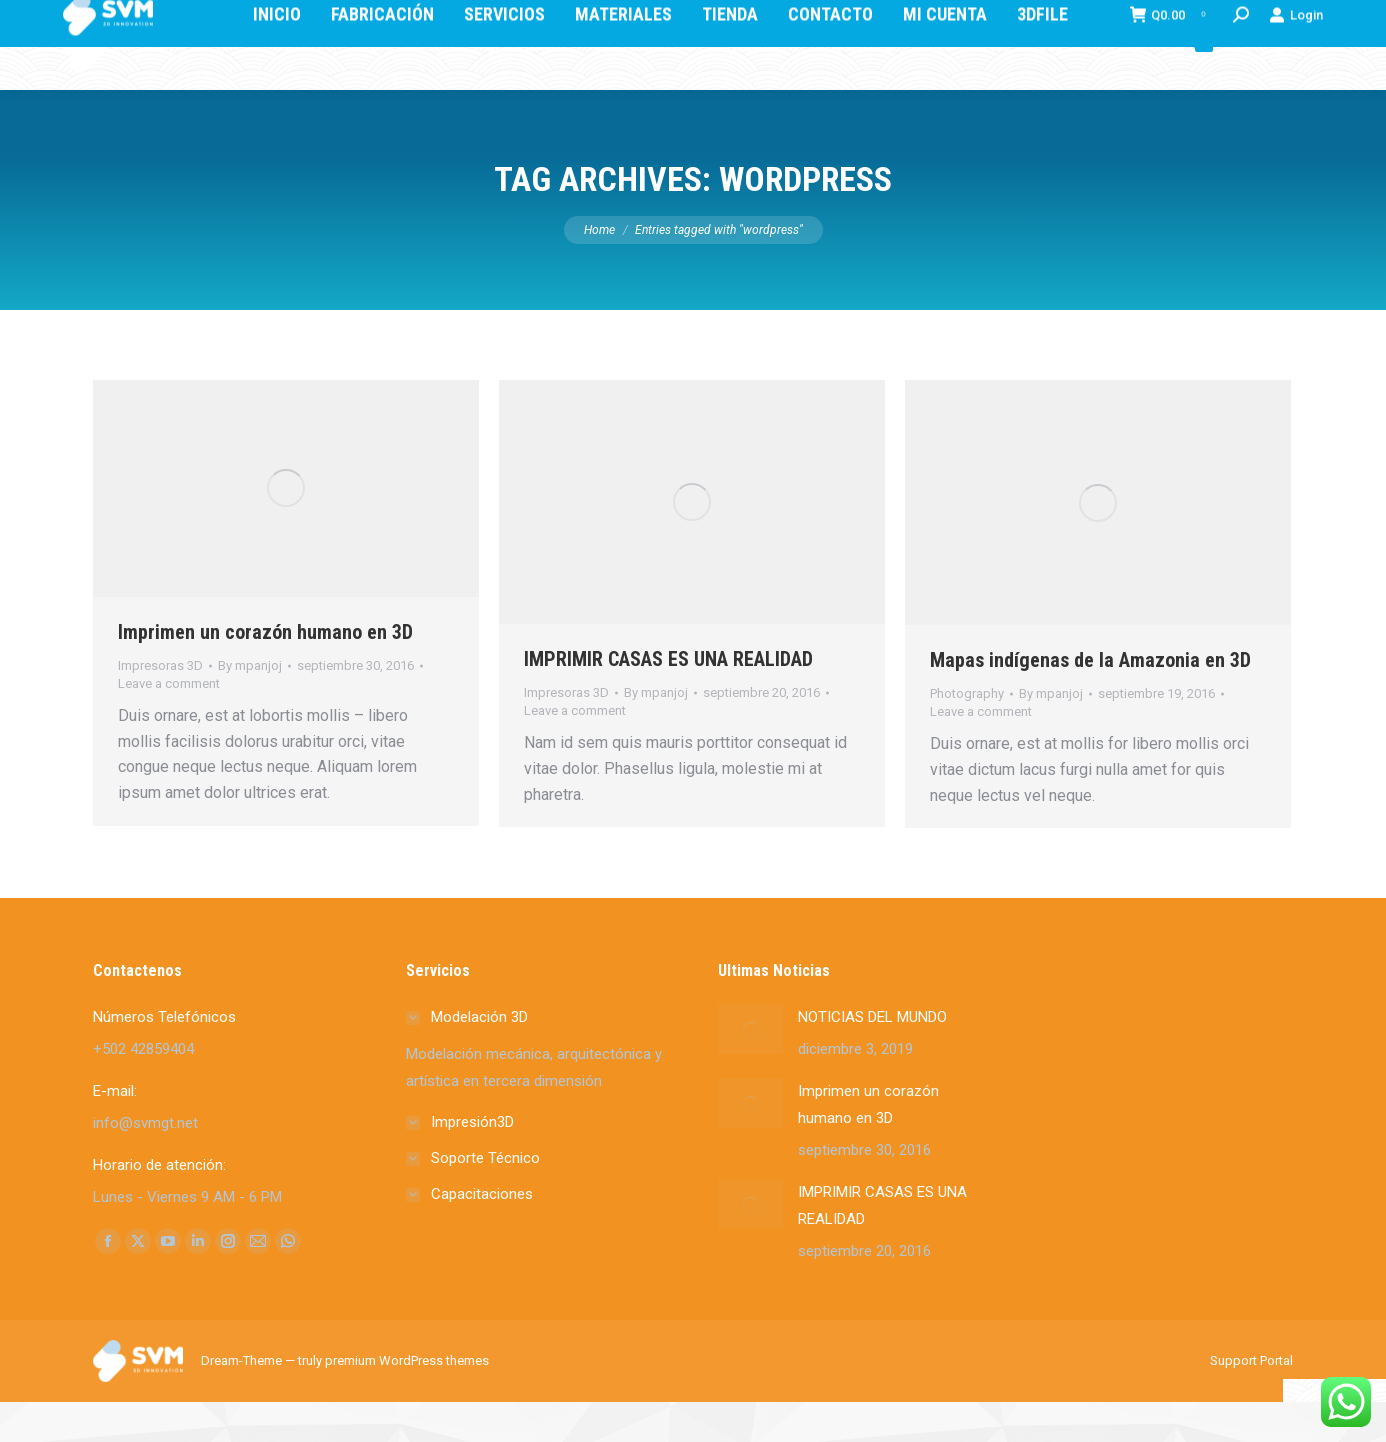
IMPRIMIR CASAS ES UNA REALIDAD (668, 699)
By (250, 705)
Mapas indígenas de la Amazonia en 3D (1090, 700)
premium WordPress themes (407, 1400)
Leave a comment (169, 723)
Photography (967, 733)
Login (1296, 85)
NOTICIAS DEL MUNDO (872, 1057)
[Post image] (750, 1069)
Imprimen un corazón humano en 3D (265, 672)
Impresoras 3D (160, 705)
